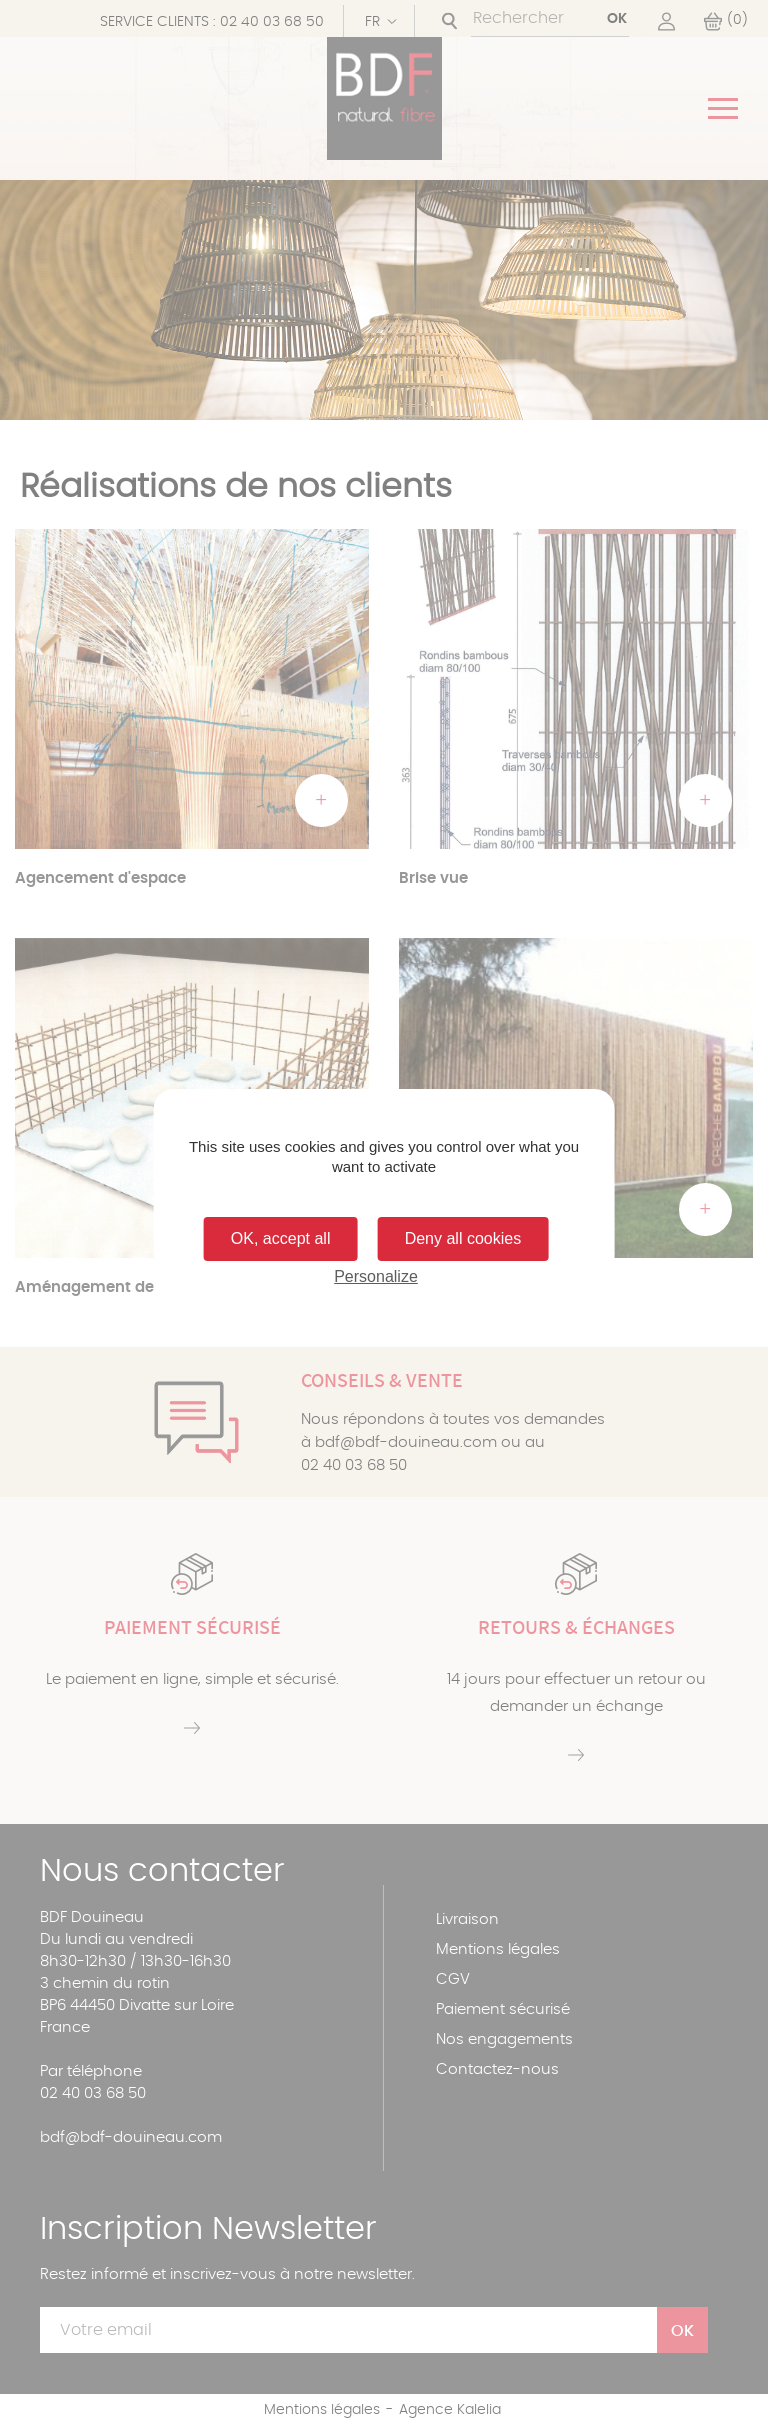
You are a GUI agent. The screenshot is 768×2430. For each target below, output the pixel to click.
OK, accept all (281, 1238)
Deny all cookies (463, 1238)
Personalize (376, 1276)
